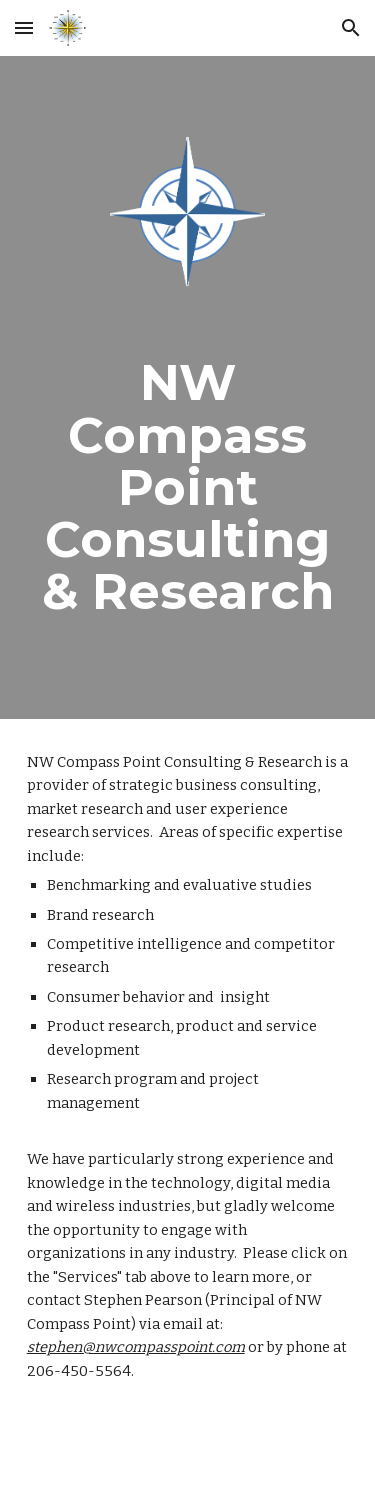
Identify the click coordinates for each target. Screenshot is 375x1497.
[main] (188, 486)
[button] (24, 27)
